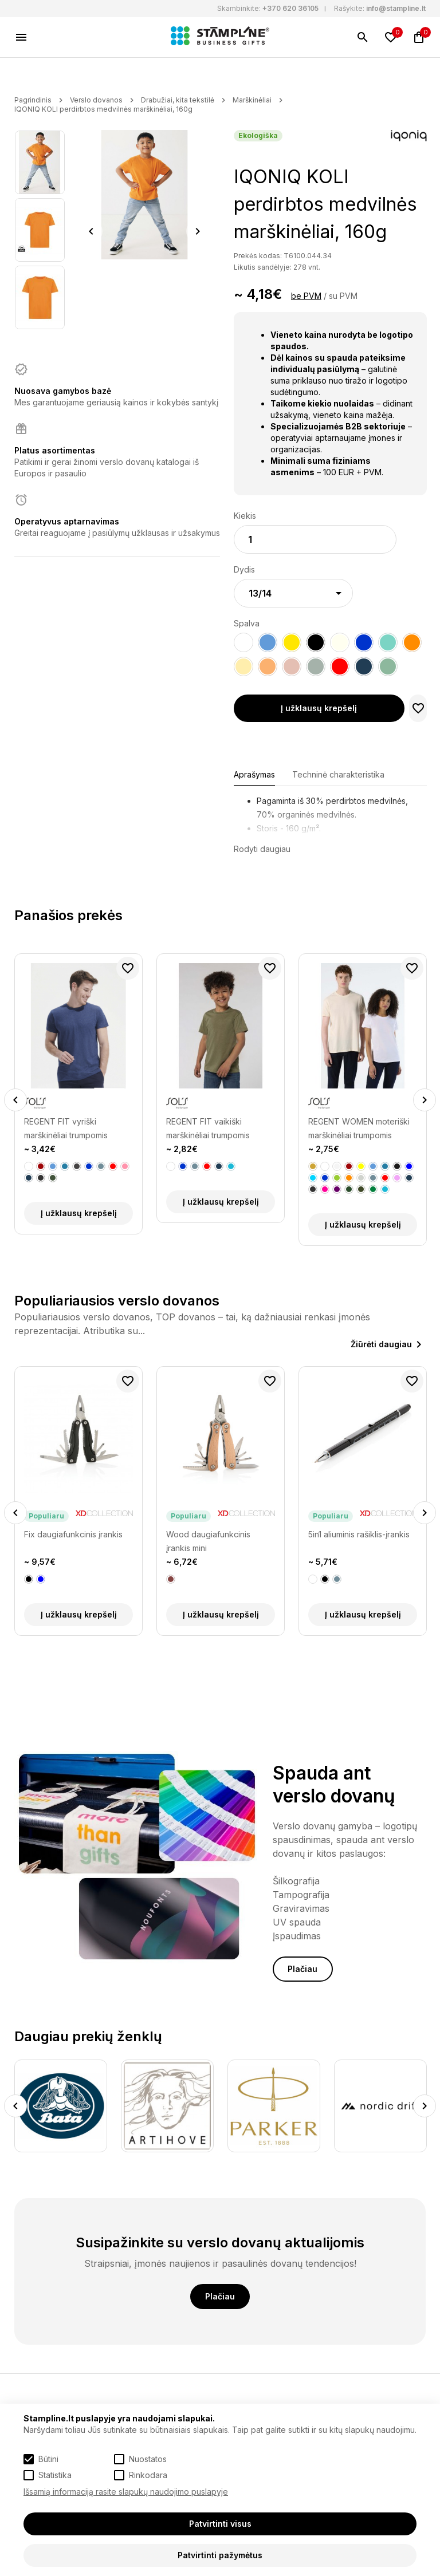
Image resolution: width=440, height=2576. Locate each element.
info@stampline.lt (396, 8)
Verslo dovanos (96, 100)
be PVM (306, 296)
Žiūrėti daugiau (381, 1344)
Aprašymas (254, 774)
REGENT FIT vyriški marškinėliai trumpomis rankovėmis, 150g (66, 1129)
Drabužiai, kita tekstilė (177, 100)
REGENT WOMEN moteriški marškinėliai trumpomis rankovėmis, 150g (359, 1129)
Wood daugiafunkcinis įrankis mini (208, 1541)
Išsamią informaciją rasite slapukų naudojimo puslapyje (125, 2491)
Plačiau (302, 1969)
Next (198, 231)
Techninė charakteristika (338, 774)
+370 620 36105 (290, 8)
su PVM (343, 296)
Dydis (244, 569)
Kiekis (245, 515)
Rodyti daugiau (262, 849)
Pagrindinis (33, 100)
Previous (91, 231)
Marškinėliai (252, 100)
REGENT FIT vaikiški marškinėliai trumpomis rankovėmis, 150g (208, 1129)
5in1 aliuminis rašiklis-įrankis (359, 1534)
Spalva (247, 623)
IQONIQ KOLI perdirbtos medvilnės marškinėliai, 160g (103, 109)
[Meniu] (21, 37)
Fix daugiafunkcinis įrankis (73, 1534)
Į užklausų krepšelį (319, 708)
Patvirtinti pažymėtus (220, 2555)
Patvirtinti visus (220, 2523)
